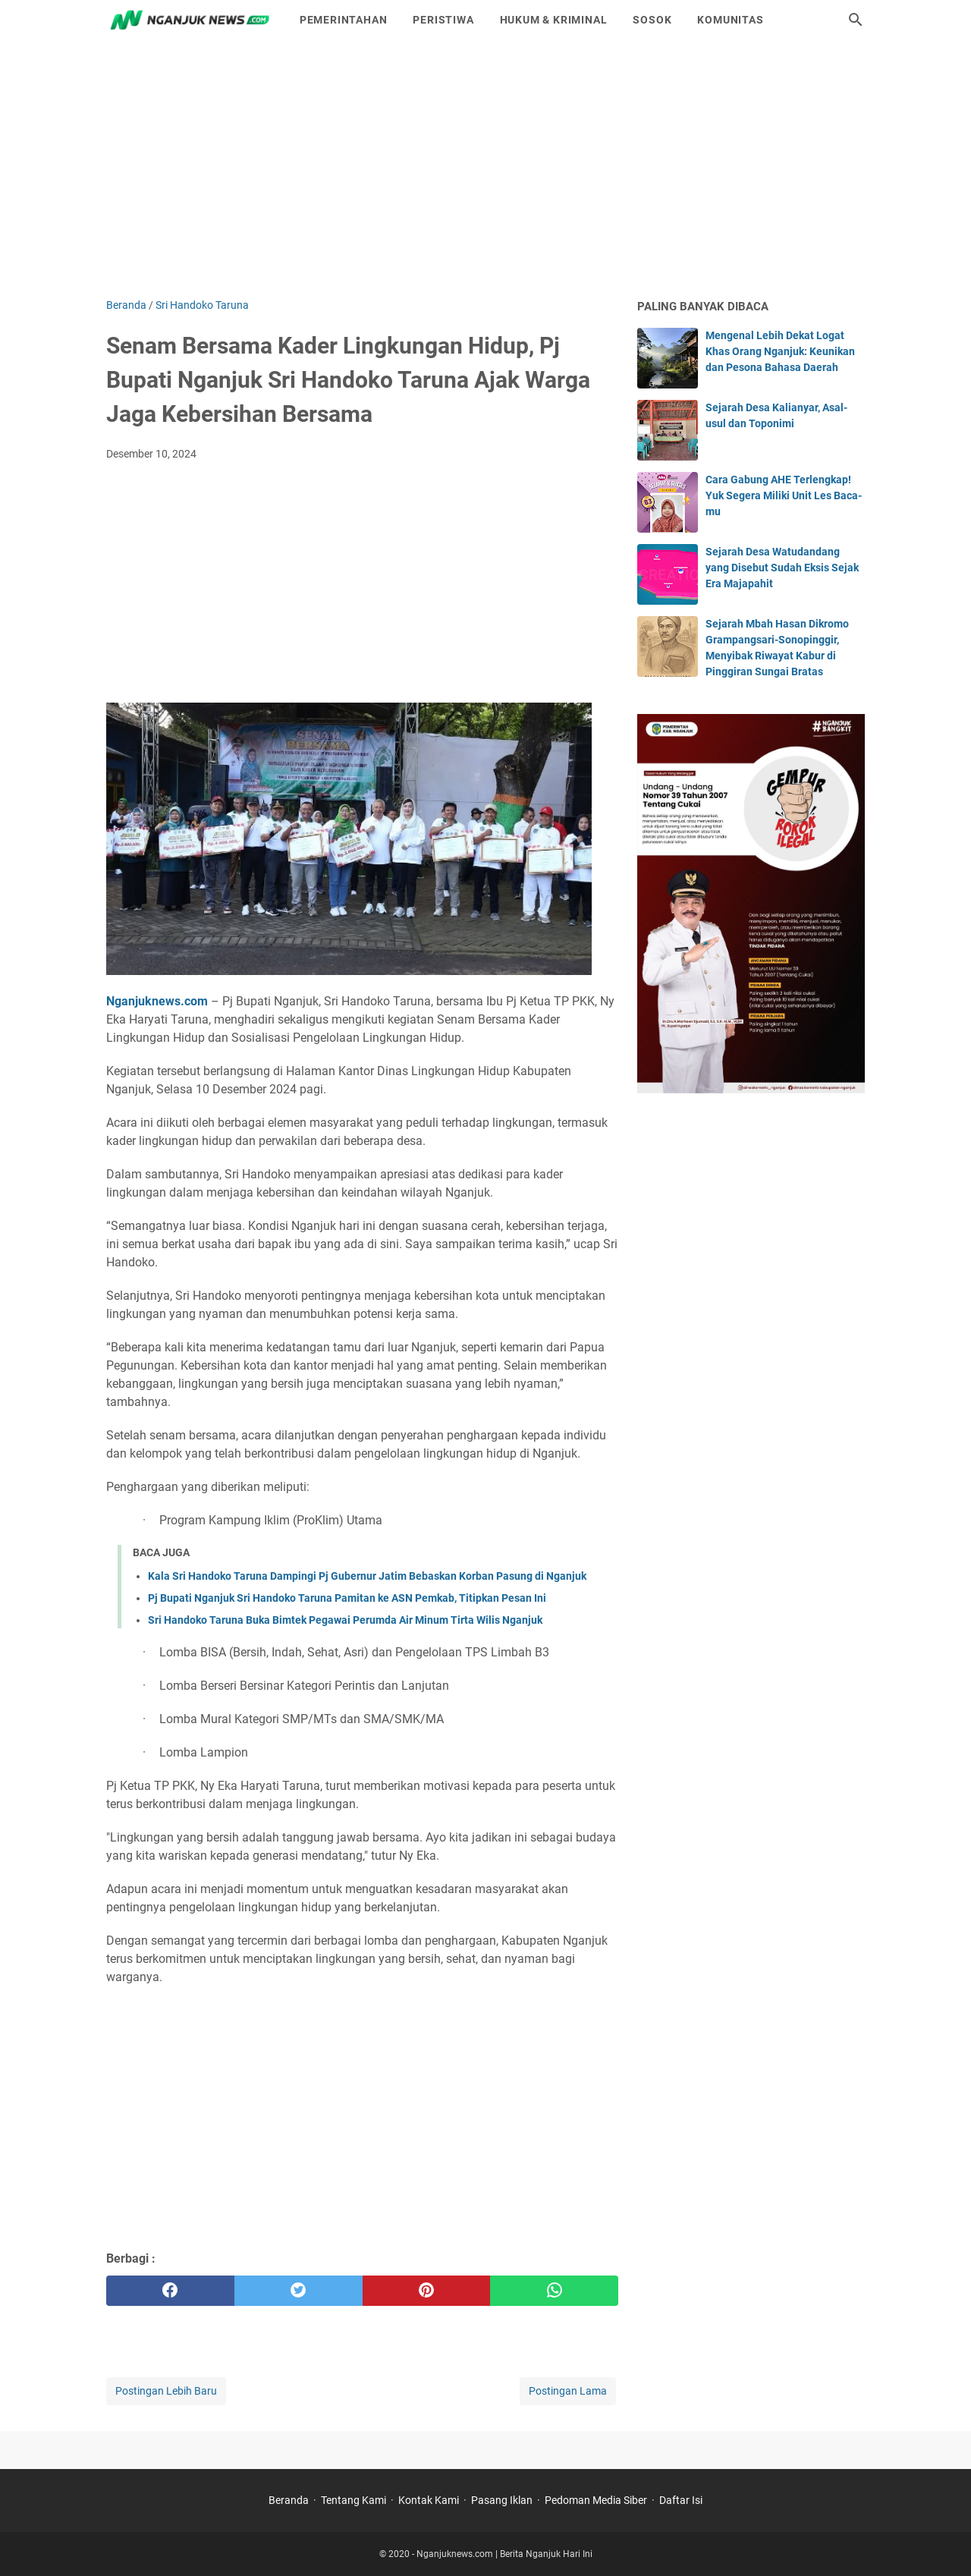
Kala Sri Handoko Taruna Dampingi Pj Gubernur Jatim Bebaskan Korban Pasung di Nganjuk (367, 1576)
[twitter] (298, 2291)
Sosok (652, 20)
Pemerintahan (344, 20)
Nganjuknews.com (157, 1001)
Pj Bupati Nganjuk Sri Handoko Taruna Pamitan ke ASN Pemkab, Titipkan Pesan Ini (347, 1598)
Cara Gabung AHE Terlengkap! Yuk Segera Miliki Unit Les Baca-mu (783, 495)
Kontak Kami (428, 2500)
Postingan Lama (568, 2391)
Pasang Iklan (502, 2500)
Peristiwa (443, 20)
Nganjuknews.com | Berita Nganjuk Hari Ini (504, 2554)
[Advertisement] (485, 168)
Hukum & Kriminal (554, 20)
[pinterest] (427, 2291)
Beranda (289, 2500)
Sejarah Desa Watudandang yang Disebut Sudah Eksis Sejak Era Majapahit (782, 568)
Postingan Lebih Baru (166, 2391)
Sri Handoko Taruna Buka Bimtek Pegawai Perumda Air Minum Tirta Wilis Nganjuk (345, 1620)
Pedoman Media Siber (596, 2500)
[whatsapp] (554, 2291)
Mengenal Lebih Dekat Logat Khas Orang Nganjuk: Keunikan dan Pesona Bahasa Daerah (780, 351)
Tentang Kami (353, 2500)
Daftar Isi (680, 2500)
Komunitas (730, 20)
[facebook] (170, 2291)
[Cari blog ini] (856, 20)
